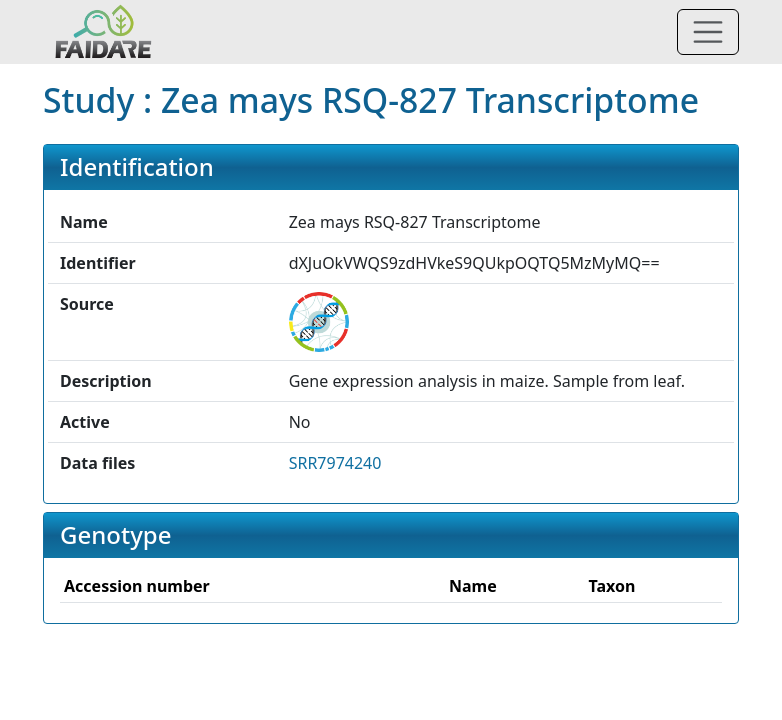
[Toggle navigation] (708, 32)
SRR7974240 (335, 463)
